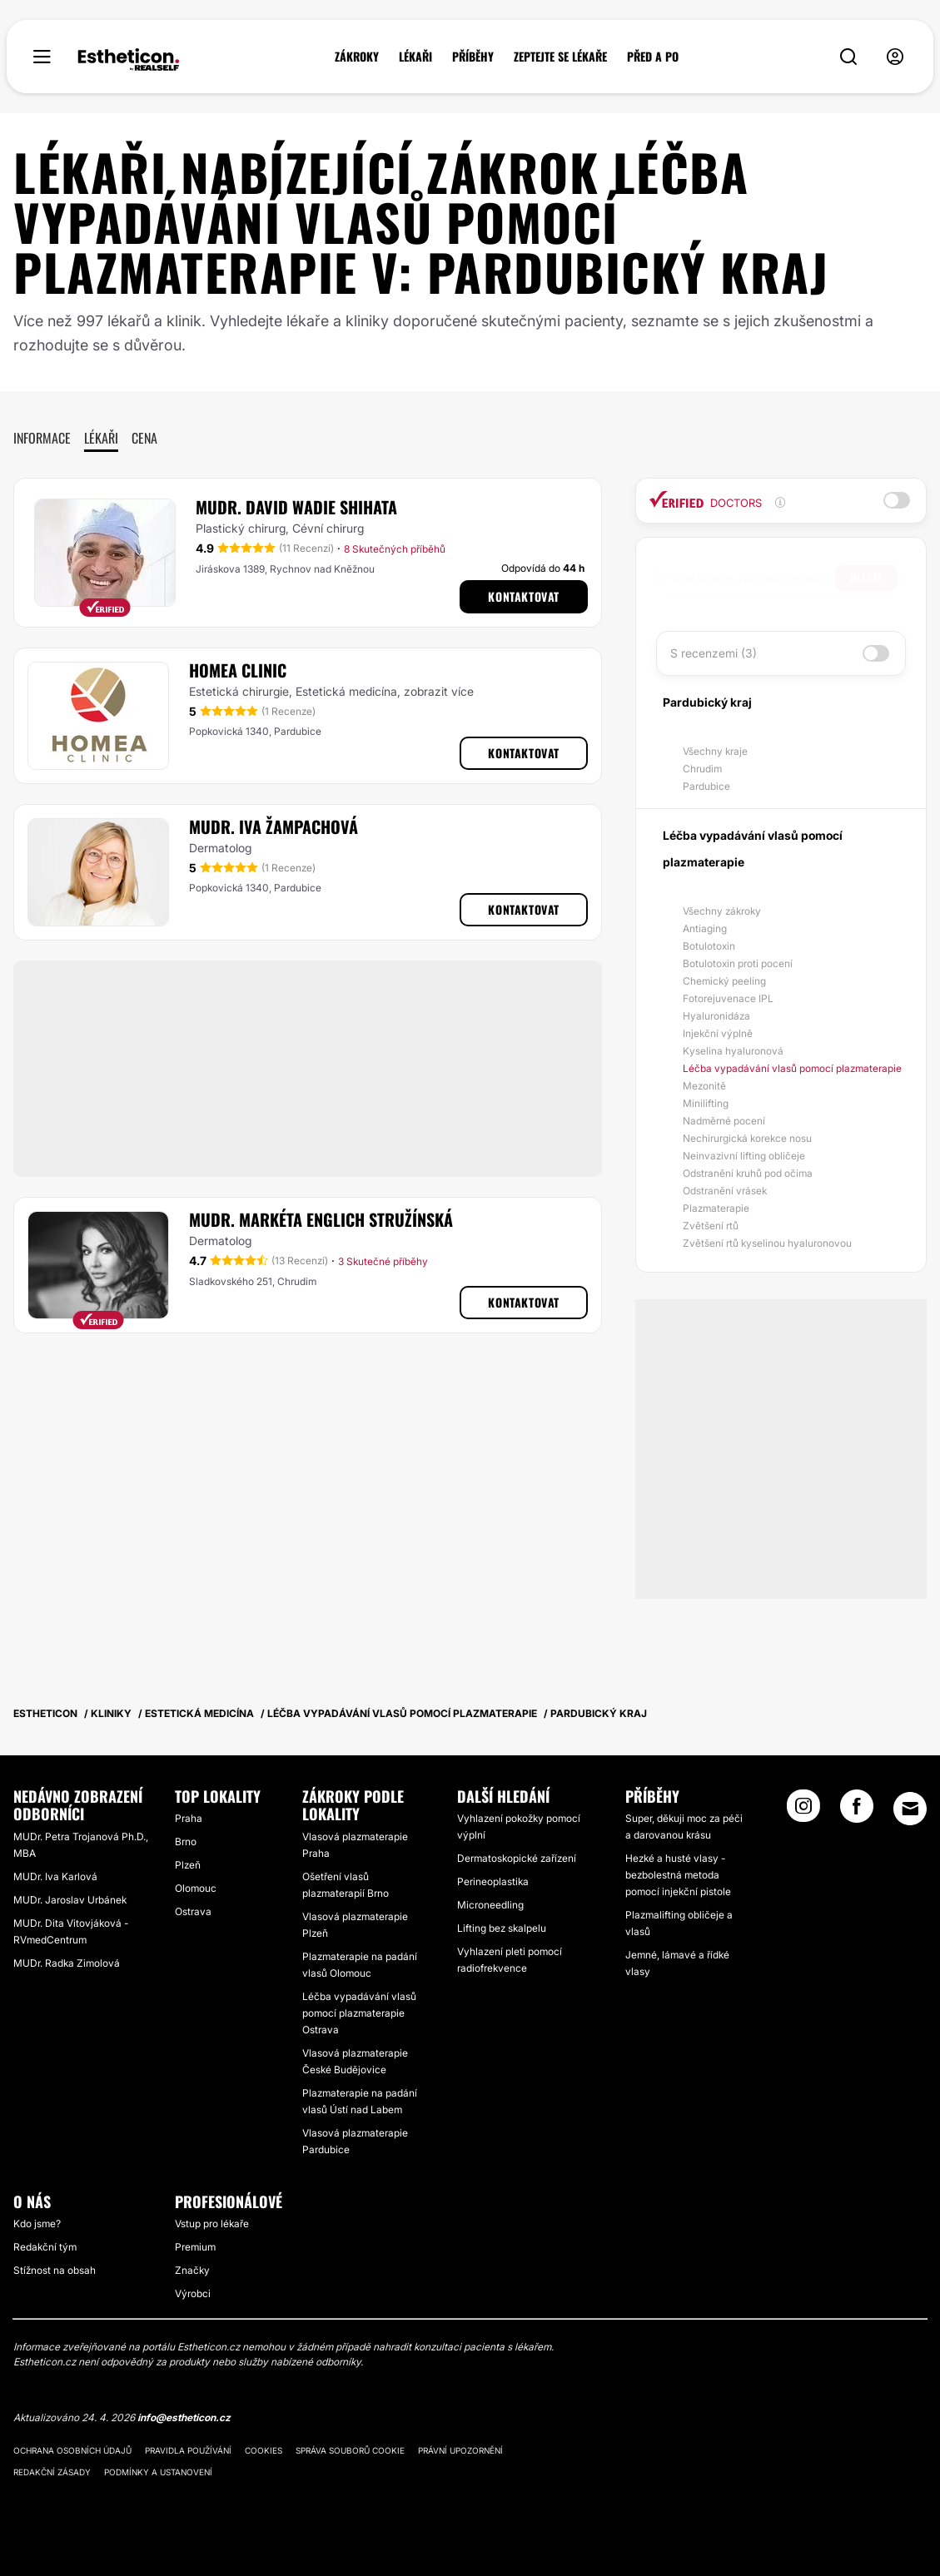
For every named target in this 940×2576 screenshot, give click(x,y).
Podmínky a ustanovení (158, 2472)
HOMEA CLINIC (237, 670)
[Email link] (910, 1808)
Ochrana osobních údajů (72, 2450)
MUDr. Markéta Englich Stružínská (321, 1219)
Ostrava (193, 1911)
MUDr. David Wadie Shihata (296, 506)
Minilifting (706, 1103)
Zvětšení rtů (711, 1225)
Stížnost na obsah (54, 2270)
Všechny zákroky (722, 911)
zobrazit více (439, 691)
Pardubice (706, 786)
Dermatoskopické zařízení (516, 1858)
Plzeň (188, 1865)
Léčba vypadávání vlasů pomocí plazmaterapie (792, 1068)
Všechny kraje (715, 751)
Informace (42, 438)
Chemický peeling (724, 981)
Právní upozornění (460, 2450)
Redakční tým (45, 2247)
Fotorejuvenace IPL (728, 998)
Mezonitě (704, 1086)
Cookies (263, 2450)
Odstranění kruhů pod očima (748, 1173)
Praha (188, 1818)
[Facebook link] (856, 1811)
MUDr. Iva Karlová (55, 1876)
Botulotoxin (709, 946)
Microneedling (490, 1904)
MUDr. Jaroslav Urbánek (70, 1900)
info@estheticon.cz (184, 2417)
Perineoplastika (493, 1881)
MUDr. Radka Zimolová (66, 1963)
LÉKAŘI (415, 56)
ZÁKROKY (357, 56)
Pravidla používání (188, 2450)
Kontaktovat (524, 596)
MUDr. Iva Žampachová (273, 826)
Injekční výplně (718, 1033)
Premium (195, 2247)
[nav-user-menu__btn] (895, 57)
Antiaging (705, 928)
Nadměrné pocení (724, 1120)
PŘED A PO (653, 56)
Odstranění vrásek (725, 1190)
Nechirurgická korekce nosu (747, 1138)
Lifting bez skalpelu (501, 1928)
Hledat (866, 577)
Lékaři (101, 438)
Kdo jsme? (37, 2223)
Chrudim (702, 768)
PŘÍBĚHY (473, 56)
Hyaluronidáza (716, 1016)
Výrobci (193, 2293)
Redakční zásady (52, 2472)
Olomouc (195, 1888)
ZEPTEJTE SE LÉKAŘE (560, 56)
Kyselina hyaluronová (733, 1051)
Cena (144, 438)
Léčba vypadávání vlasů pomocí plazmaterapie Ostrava (359, 2013)
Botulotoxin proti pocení (738, 963)
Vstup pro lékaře (212, 2223)
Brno (185, 1841)
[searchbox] (749, 577)
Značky (192, 2270)
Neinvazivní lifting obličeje (744, 1155)
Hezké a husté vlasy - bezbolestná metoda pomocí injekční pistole (678, 1875)
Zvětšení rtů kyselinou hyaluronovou (767, 1243)
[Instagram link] (803, 1811)
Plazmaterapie (716, 1208)
